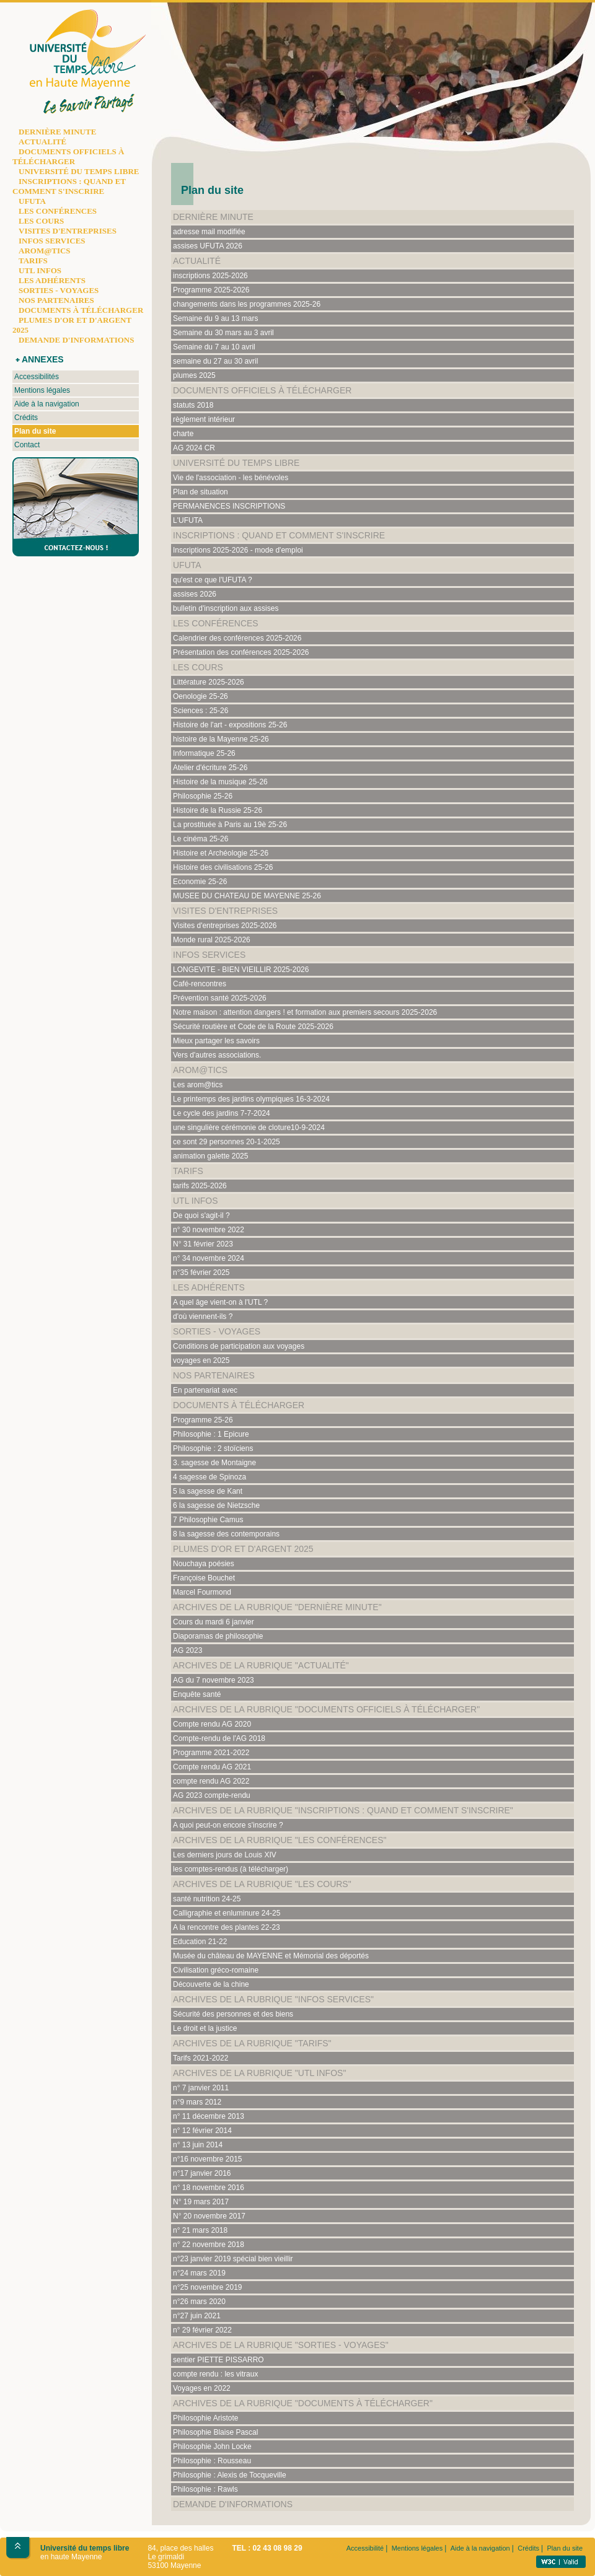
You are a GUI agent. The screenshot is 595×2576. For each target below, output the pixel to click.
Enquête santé (197, 1694)
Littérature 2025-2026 (208, 682)
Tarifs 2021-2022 (200, 2058)
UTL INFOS (40, 270)
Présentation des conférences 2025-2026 (241, 652)
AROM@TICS (45, 250)
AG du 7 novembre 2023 (213, 1680)
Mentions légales (42, 390)
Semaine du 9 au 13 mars (215, 318)
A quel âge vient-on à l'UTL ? (220, 1302)
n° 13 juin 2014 (198, 2144)
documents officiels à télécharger (262, 390)
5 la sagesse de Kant (207, 1491)
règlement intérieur (204, 419)
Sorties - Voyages (216, 1331)
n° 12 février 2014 (202, 2130)
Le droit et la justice (205, 2028)
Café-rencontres (199, 983)
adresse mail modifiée (209, 231)
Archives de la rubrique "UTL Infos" (259, 2073)
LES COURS (41, 221)
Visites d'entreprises (225, 911)
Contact (27, 444)
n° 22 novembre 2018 (208, 2244)
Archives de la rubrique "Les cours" (262, 1884)
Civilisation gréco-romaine (215, 1970)
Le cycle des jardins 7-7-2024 (221, 1113)
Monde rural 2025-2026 (211, 939)
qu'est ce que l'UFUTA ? (212, 580)
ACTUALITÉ (42, 141)
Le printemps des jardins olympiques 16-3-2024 (251, 1099)
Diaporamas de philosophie (218, 1636)
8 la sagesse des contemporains (226, 1534)
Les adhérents (209, 1287)
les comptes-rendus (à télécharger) (230, 1869)
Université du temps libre (236, 463)
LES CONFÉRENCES (58, 211)
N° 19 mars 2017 (201, 2201)
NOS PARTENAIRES (56, 300)
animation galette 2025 (210, 1156)
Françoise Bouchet (204, 1578)
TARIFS (33, 260)
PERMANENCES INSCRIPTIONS (229, 506)
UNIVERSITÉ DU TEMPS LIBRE (79, 171)
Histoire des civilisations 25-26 (223, 867)
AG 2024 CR (194, 448)
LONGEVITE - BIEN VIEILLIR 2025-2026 (241, 969)
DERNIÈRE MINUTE (57, 131)
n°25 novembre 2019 (207, 2287)
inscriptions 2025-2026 (210, 275)
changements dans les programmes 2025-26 (246, 304)
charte (183, 433)
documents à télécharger (238, 1405)
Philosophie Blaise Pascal (215, 2432)
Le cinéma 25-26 (200, 839)
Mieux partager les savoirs (216, 1040)
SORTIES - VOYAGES (59, 290)
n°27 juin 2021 (197, 2315)
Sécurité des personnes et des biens (233, 2014)
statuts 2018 (193, 405)
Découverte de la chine (211, 1984)
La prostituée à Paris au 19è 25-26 (230, 824)
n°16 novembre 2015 (207, 2159)
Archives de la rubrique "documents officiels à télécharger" (326, 1709)
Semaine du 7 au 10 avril (214, 347)
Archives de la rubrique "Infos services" (273, 1999)
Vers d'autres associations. (217, 1055)
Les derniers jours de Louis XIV (224, 1855)
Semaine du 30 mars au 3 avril (223, 332)
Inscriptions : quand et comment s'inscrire (279, 535)
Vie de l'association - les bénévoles (230, 477)
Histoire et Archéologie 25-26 (220, 853)
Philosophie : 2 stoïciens (213, 1448)
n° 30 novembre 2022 (208, 1229)
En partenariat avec (205, 1390)
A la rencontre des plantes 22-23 (226, 1927)
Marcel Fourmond (202, 1592)
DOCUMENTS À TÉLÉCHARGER (81, 310)
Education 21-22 (200, 1941)
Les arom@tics (198, 1084)
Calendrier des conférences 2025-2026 (237, 638)
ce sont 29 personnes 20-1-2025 (226, 1141)
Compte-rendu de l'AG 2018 (219, 1738)
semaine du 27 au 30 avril (215, 361)
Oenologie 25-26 (200, 696)
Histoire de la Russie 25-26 (217, 810)
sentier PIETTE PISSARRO (218, 2359)
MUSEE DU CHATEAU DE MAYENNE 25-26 (247, 896)
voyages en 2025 (201, 1360)
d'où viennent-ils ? (202, 1316)
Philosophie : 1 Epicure (211, 1434)
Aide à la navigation (46, 404)
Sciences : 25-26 (200, 710)
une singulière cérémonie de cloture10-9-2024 (249, 1127)
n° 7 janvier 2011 (201, 2087)
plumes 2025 (194, 375)
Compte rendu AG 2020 (212, 1724)
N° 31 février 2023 (203, 1244)
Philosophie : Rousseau (212, 2460)
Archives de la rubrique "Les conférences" (279, 1840)
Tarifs (188, 1171)
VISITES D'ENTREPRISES (68, 230)
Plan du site (35, 431)
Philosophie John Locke (212, 2446)
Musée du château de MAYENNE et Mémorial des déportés (271, 1956)
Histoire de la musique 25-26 (220, 782)
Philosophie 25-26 (202, 796)
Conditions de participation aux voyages (238, 1346)
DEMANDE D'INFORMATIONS (76, 339)
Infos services (209, 955)
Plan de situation (200, 492)
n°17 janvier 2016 (202, 2173)
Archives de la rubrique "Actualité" (261, 1665)
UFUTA (32, 201)
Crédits (26, 417)
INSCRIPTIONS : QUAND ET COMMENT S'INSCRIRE (69, 186)
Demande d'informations (233, 2504)
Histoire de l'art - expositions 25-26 (230, 725)
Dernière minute (213, 217)
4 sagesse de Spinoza (209, 1477)
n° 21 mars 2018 (200, 2230)
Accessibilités (36, 376)
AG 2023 (187, 1650)
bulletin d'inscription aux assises (225, 608)
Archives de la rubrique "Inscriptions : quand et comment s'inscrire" (343, 1810)
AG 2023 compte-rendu (211, 1795)
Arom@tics (200, 1070)
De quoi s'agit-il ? (201, 1215)
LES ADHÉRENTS (52, 280)
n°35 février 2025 (201, 1272)
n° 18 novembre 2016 (208, 2187)
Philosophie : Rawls (205, 2489)
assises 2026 (194, 594)
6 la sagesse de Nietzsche (216, 1505)
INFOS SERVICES (52, 240)
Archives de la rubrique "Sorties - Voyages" (281, 2345)
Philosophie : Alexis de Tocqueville (229, 2475)
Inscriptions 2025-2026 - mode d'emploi (238, 550)
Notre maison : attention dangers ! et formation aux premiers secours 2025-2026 (305, 1012)
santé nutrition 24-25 (206, 1899)
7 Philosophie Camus (208, 1519)
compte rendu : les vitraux (215, 2374)
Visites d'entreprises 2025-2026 (225, 925)
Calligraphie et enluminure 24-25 (226, 1913)
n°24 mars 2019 (199, 2273)
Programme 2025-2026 (211, 290)
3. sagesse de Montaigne (214, 1462)
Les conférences (215, 623)
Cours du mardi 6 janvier (213, 1622)
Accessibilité (365, 2548)
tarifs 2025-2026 (200, 1185)
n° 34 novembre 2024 (208, 1258)
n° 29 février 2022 (202, 2330)
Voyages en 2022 (202, 2388)
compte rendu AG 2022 (211, 1781)
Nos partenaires (214, 1375)
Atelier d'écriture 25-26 (210, 767)
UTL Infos (195, 1201)
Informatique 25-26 (204, 753)
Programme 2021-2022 (211, 1752)
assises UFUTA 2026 (207, 246)
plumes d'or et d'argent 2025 (243, 1549)
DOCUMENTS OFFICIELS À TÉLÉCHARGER (68, 156)
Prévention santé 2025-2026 (220, 998)
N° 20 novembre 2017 (209, 2216)
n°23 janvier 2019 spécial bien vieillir (233, 2258)
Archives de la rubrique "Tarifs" (252, 2043)
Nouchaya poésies (203, 1563)
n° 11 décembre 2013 (208, 2116)
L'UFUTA (188, 520)
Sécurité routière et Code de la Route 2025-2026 (253, 1026)
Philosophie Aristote (205, 2418)
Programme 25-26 (203, 1420)
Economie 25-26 (200, 881)
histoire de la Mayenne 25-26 (221, 739)
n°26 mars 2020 (199, 2301)
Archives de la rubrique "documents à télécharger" (303, 2403)
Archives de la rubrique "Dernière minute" (277, 1607)
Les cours (198, 667)
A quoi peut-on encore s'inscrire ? (228, 1825)
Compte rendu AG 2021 (212, 1767)
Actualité (197, 261)
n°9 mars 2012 (197, 2102)
